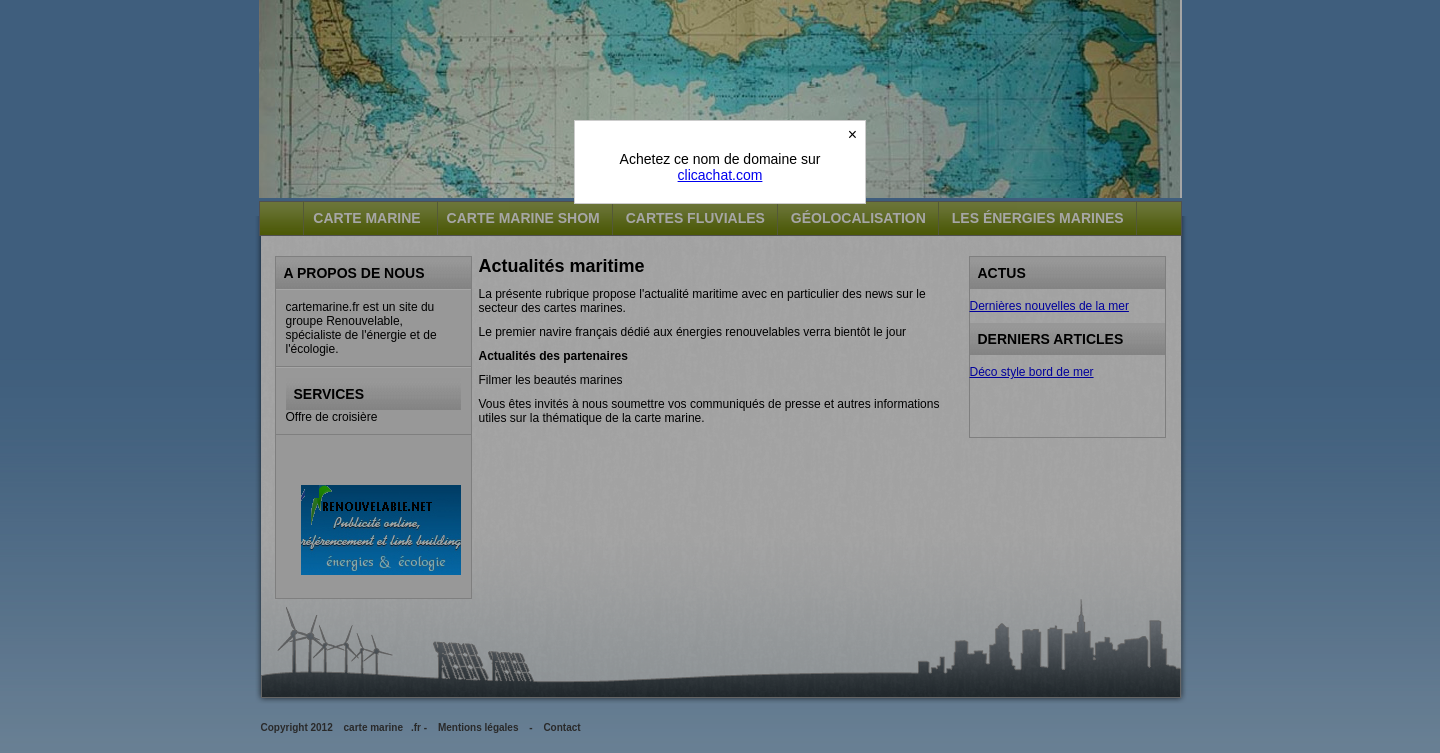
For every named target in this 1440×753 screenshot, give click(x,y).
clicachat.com (720, 175)
